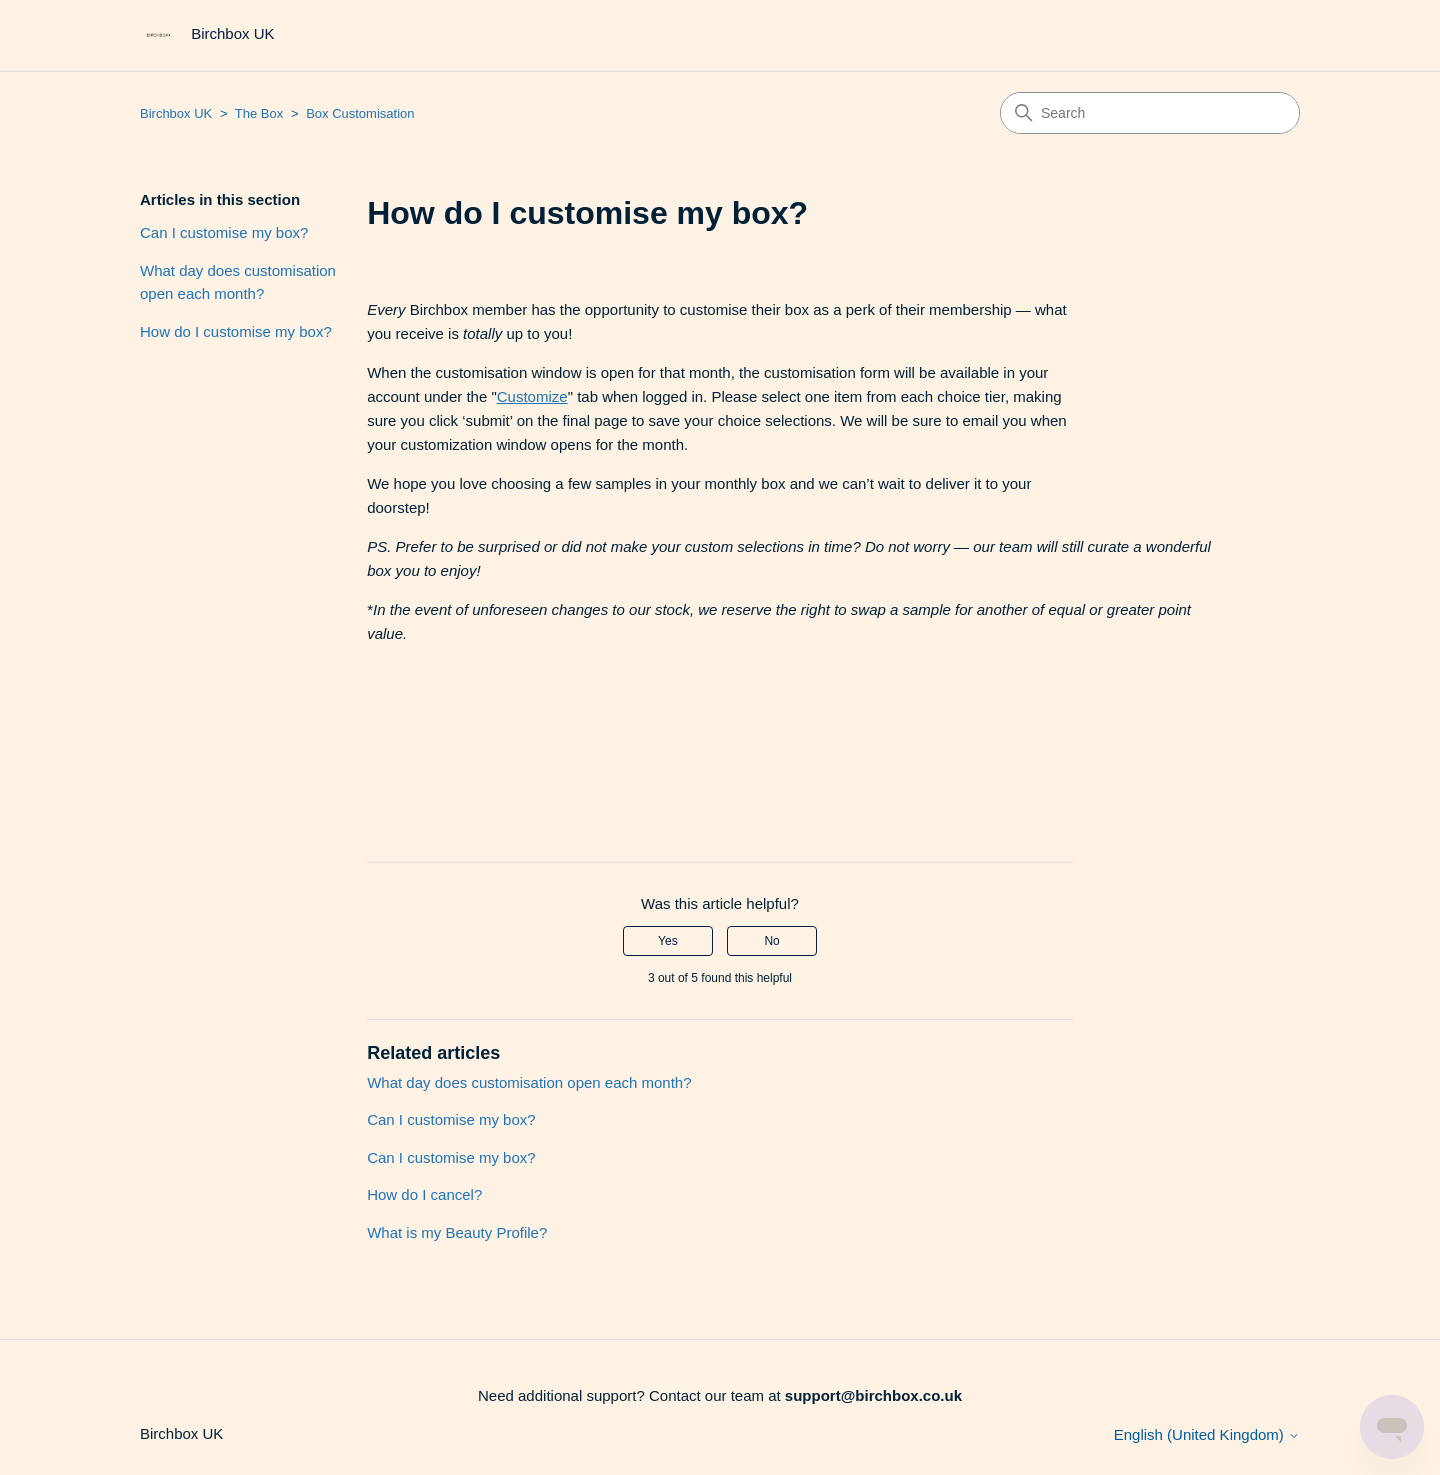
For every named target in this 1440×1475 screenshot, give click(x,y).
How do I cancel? (424, 1194)
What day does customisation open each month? (238, 282)
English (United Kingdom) (1207, 1434)
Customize (532, 396)
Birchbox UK (176, 113)
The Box (259, 113)
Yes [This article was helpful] (668, 941)
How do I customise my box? (236, 331)
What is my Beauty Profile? (457, 1232)
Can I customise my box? (224, 232)
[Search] (1150, 113)
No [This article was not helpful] (771, 941)
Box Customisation (360, 113)
